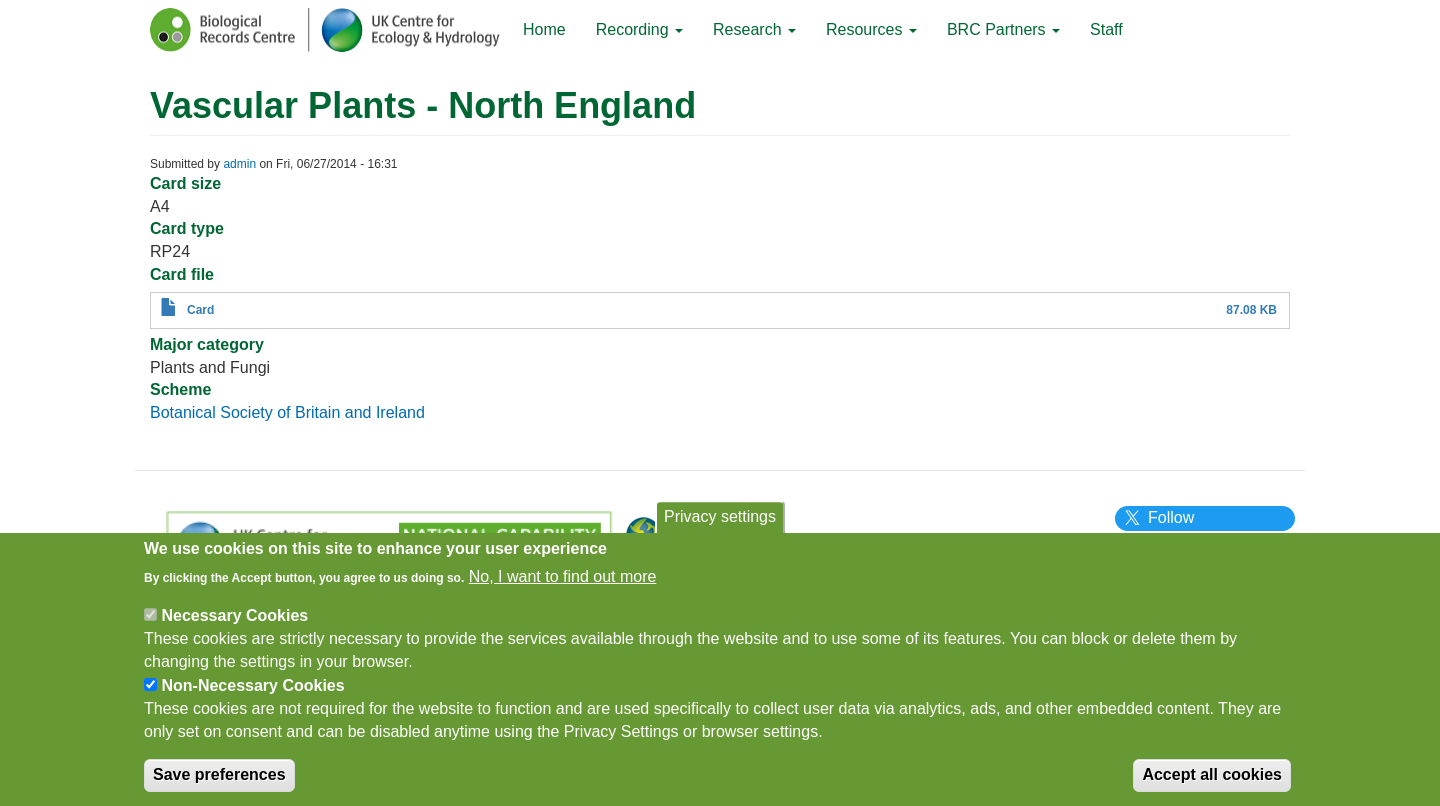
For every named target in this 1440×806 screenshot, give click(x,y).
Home (544, 29)
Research (754, 29)
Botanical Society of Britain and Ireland (287, 412)
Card (200, 310)
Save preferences (219, 785)
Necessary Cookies (234, 625)
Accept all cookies (1212, 785)
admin (239, 164)
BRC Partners (1003, 29)
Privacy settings (720, 526)
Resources (871, 29)
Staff (1106, 29)
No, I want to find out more (563, 586)
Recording (639, 29)
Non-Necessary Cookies (252, 695)
